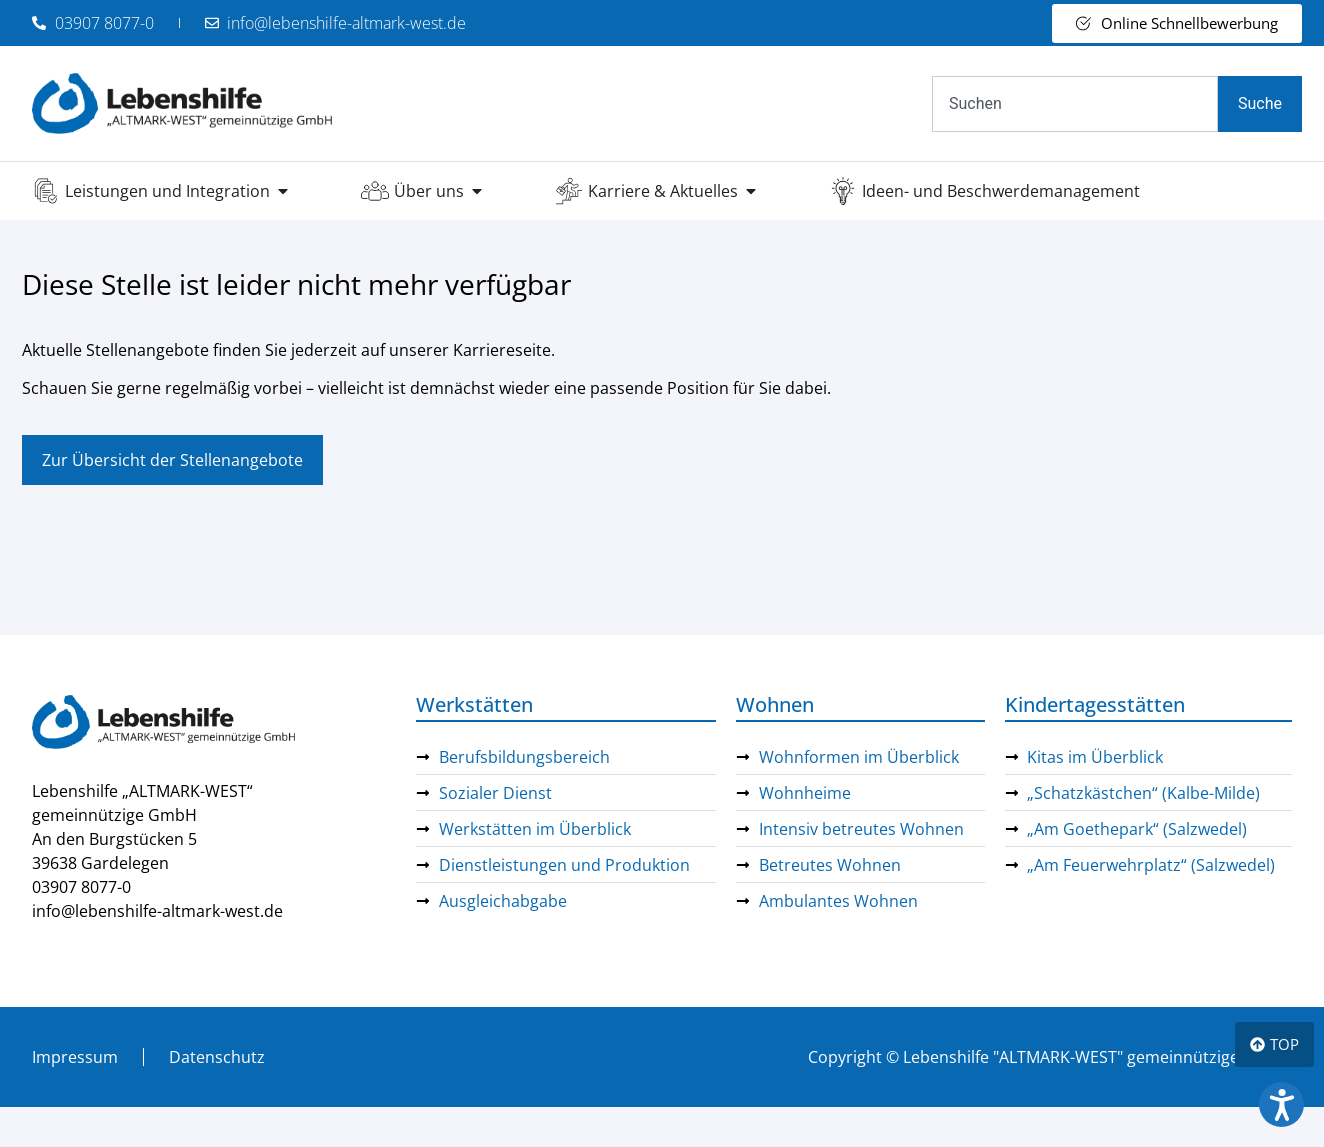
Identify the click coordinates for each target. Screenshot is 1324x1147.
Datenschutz (217, 1057)
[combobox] (1075, 104)
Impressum (75, 1057)
